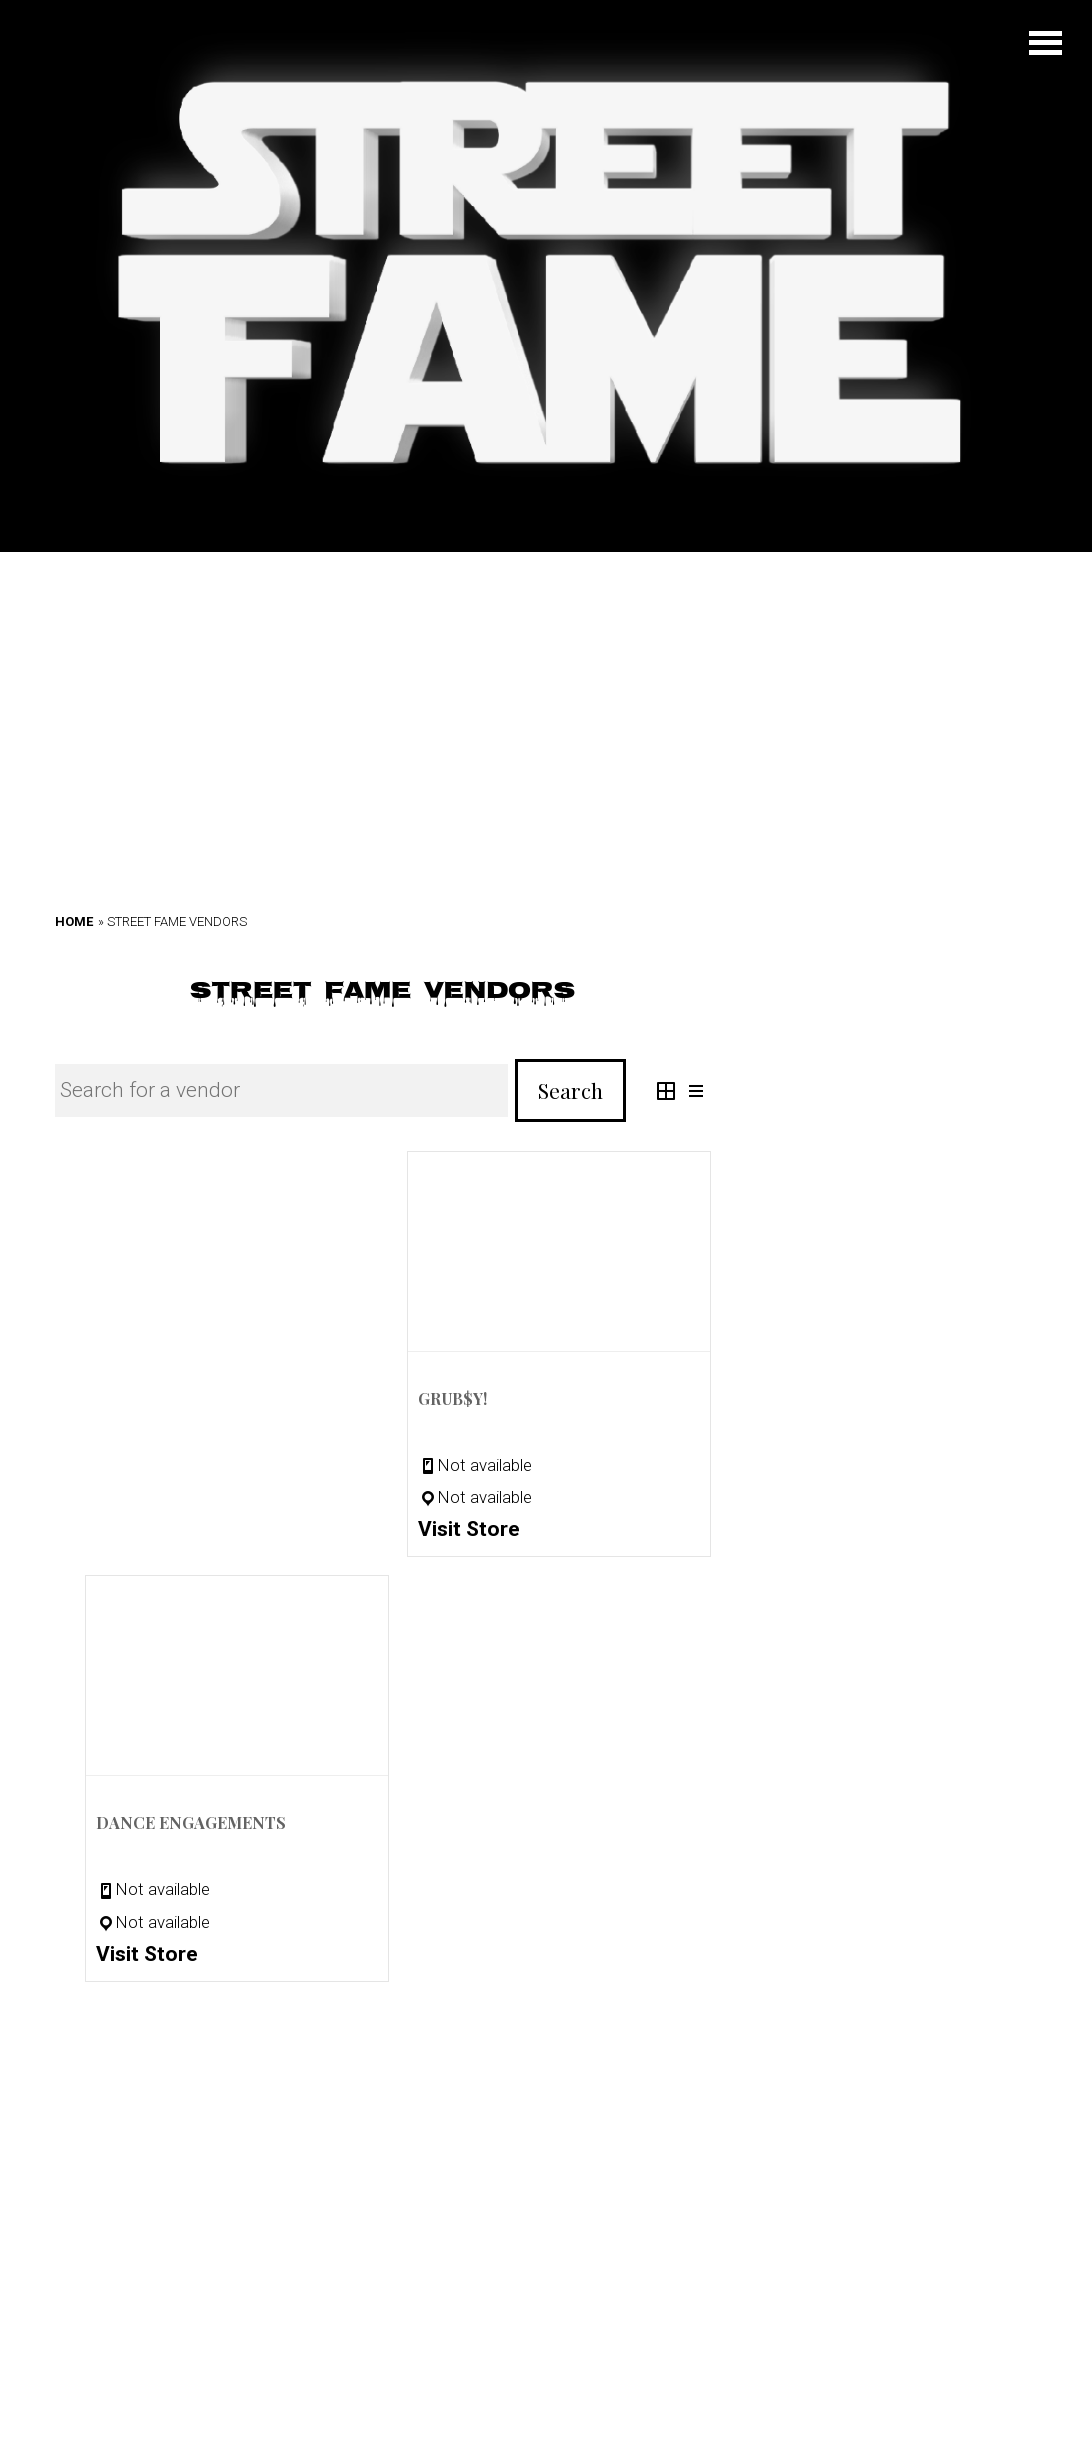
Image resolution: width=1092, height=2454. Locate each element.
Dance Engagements (191, 1822)
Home (74, 921)
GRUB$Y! (452, 1398)
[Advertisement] (546, 692)
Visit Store (469, 1529)
